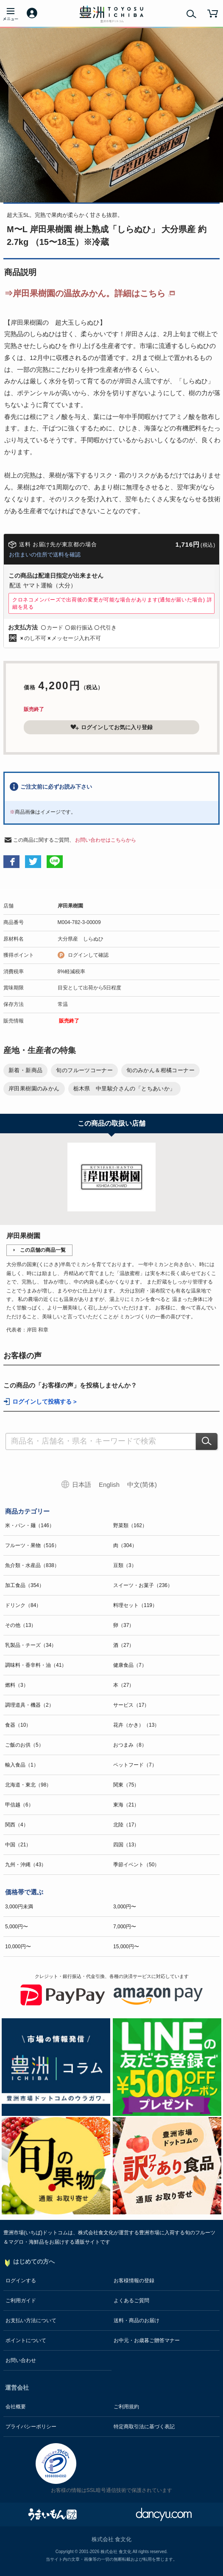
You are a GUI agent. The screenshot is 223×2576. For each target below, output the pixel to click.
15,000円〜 (126, 1947)
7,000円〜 (124, 1927)
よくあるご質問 (131, 2301)
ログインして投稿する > (44, 1402)
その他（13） (20, 1625)
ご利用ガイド (21, 2301)
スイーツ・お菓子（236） (143, 1585)
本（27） (123, 1685)
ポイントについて (26, 2340)
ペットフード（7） (135, 1765)
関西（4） (16, 1825)
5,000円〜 (16, 1927)
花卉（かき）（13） (136, 1725)
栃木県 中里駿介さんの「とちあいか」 (124, 1088)
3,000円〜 (124, 1907)
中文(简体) (142, 1484)
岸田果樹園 (70, 906)
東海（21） (126, 1805)
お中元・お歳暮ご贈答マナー (147, 2340)
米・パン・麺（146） (29, 1525)
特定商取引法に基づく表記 (144, 2427)
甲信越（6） (19, 1805)
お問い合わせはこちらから (105, 840)
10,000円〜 (18, 1947)
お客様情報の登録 (134, 2281)
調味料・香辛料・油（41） (36, 1665)
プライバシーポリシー (31, 2427)
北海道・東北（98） (28, 1785)
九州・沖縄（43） (25, 1865)
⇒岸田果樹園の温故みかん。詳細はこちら (84, 293)
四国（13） (126, 1845)
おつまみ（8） (130, 1745)
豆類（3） (125, 1565)
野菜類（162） (130, 1525)
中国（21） (18, 1845)
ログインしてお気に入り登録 (111, 727)
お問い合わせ (21, 2360)
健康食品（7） (130, 1665)
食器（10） (18, 1725)
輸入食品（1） (22, 1765)
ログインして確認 (88, 955)
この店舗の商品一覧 (43, 1250)
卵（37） (123, 1625)
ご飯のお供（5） (24, 1745)
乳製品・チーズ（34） (30, 1645)
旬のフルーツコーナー (84, 1070)
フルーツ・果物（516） (32, 1545)
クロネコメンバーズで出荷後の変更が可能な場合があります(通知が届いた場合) (112, 603)
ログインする (21, 2281)
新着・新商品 (25, 1070)
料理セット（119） (135, 1605)
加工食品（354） (24, 1585)
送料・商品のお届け (136, 2320)
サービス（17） (131, 1705)
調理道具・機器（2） (29, 1705)
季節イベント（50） (136, 1865)
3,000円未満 (19, 1907)
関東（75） (126, 1785)
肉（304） (125, 1545)
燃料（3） (16, 1685)
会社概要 (16, 2407)
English (109, 1484)
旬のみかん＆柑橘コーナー (160, 1070)
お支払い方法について (31, 2320)
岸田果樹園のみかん (34, 1088)
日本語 (81, 1484)
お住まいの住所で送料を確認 (45, 554)
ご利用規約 (126, 2407)
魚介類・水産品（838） (32, 1565)
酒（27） (123, 1645)
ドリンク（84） (23, 1605)
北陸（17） (126, 1825)
